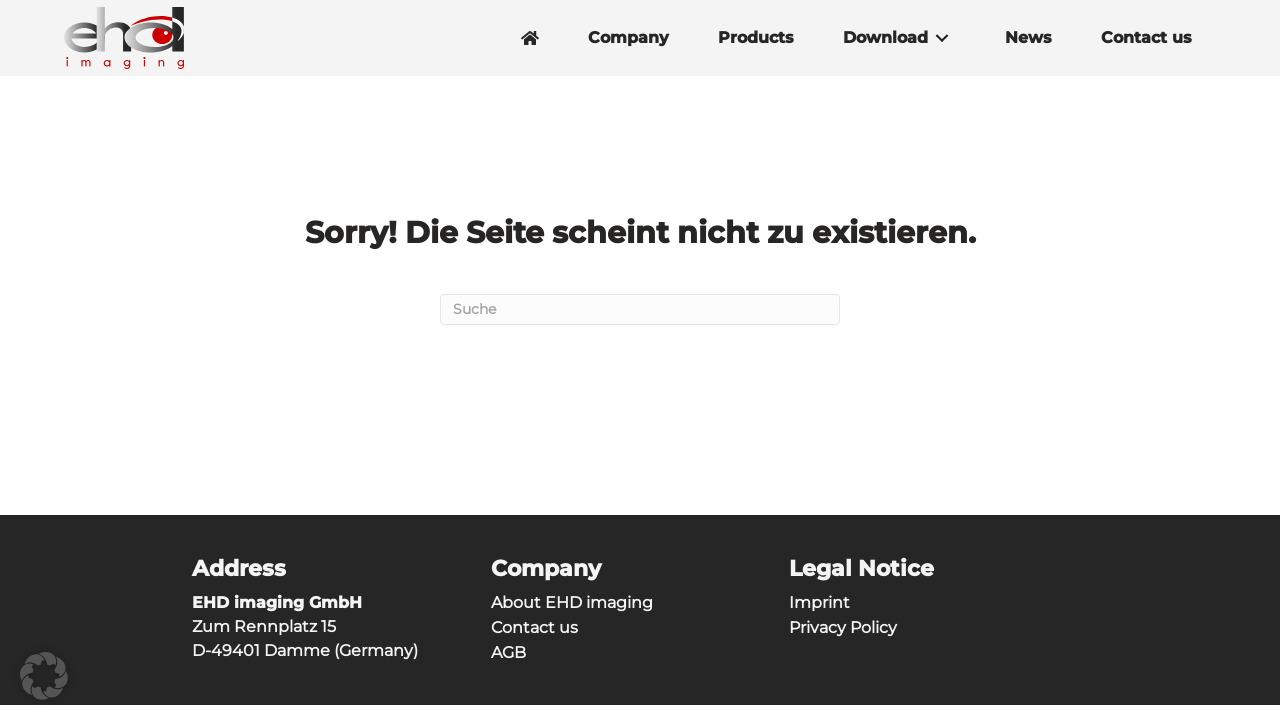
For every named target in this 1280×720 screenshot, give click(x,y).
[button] (942, 38)
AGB (508, 652)
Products (756, 38)
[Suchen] (640, 309)
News (1028, 38)
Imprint (819, 602)
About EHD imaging (572, 602)
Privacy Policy (843, 627)
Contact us (1146, 38)
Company (628, 38)
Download (885, 38)
